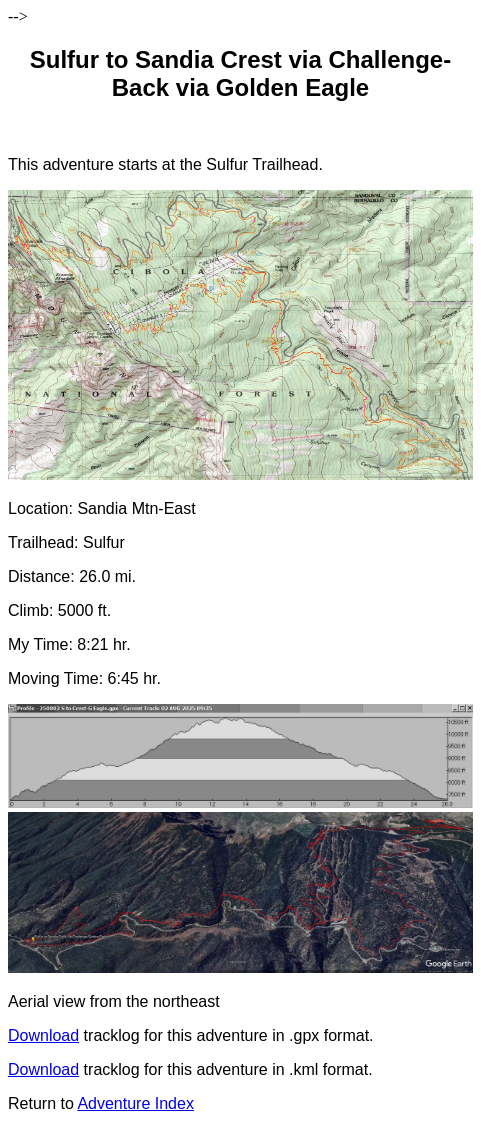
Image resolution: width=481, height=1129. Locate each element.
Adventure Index (135, 1103)
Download (43, 1035)
